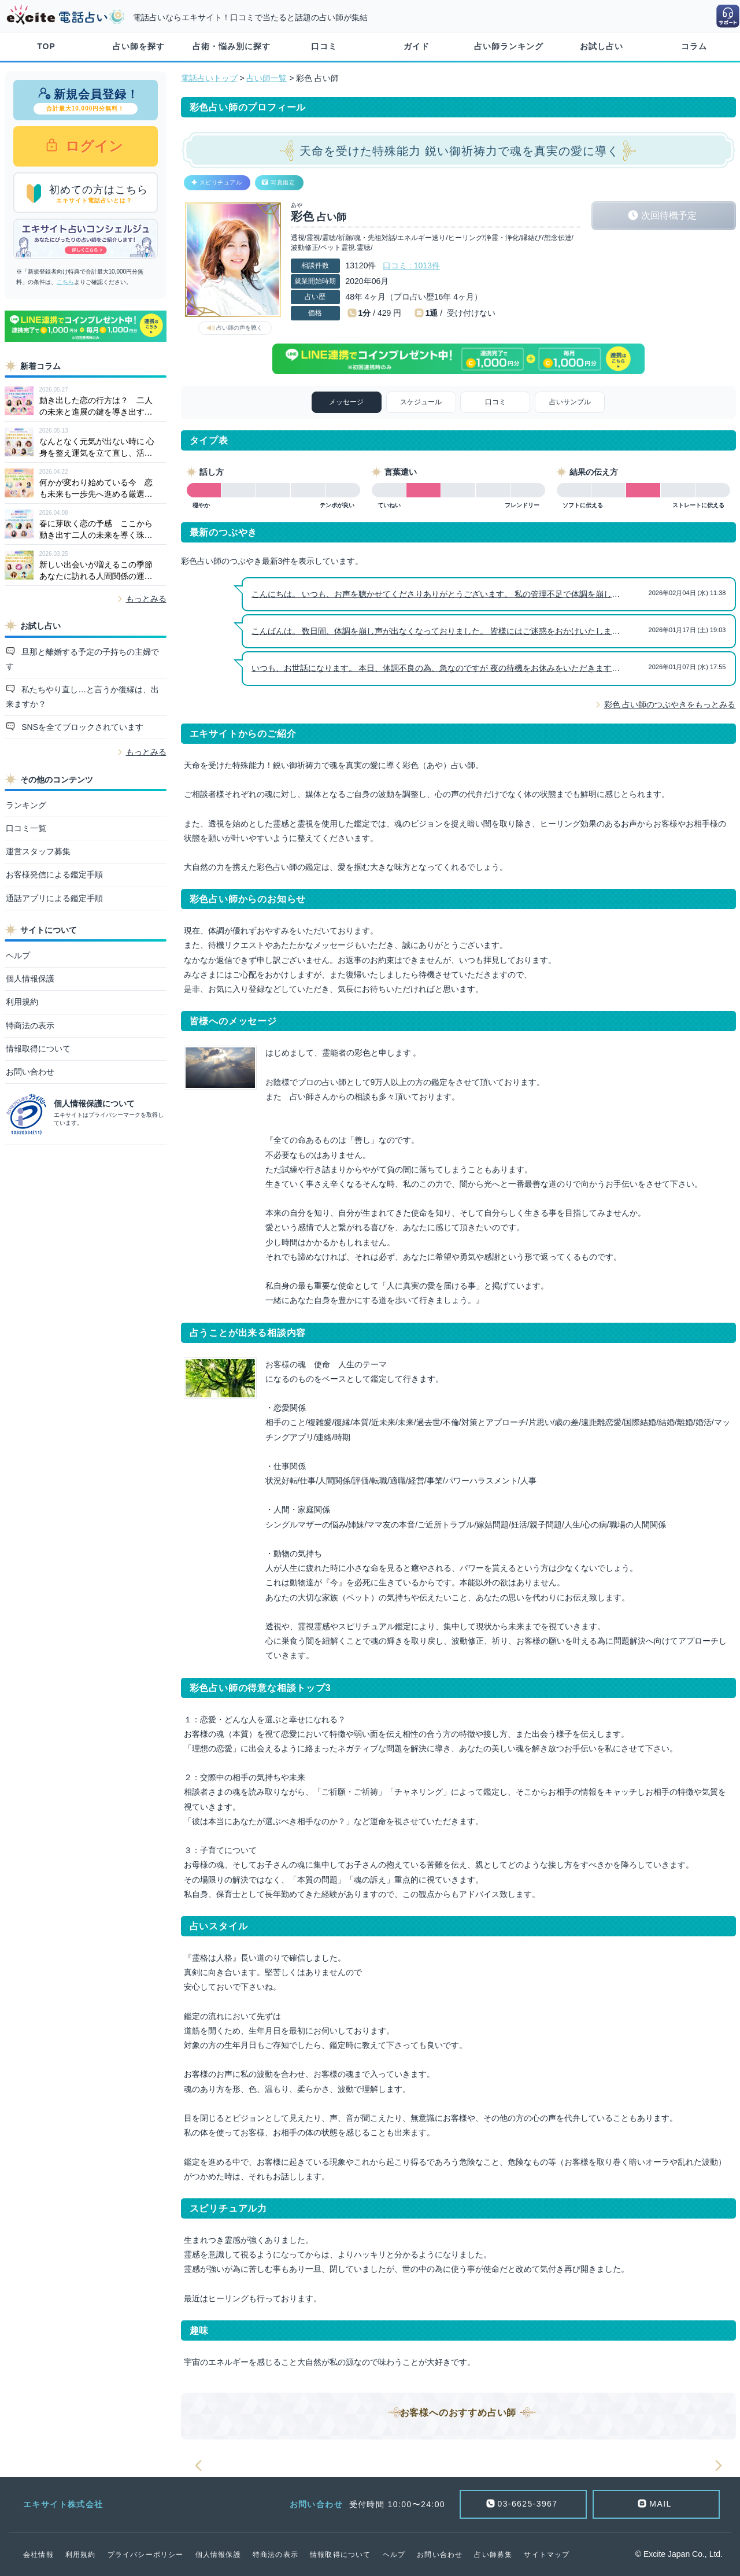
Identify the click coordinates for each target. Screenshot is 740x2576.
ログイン (93, 146)
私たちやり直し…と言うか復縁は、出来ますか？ (83, 696)
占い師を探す (139, 46)
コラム (694, 46)
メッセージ (346, 402)
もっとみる (146, 598)
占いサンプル (570, 402)
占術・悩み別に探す (232, 46)
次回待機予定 (669, 215)
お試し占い (601, 46)
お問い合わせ (30, 1071)
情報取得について (38, 1048)
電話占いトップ (209, 78)
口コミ (324, 46)
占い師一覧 (266, 78)
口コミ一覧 (26, 828)
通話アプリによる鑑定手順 (54, 898)
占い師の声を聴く (239, 327)
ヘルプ (18, 955)
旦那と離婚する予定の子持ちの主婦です (83, 659)
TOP (46, 46)
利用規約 (22, 1001)
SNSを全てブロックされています (81, 727)
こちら (65, 282)
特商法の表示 (30, 1025)
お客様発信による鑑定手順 (54, 874)
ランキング (26, 805)
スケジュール (421, 402)
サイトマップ (546, 2555)
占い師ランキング (508, 46)
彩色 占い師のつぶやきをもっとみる (670, 704)
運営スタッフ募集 (38, 851)
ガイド (417, 46)
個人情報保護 (30, 978)
